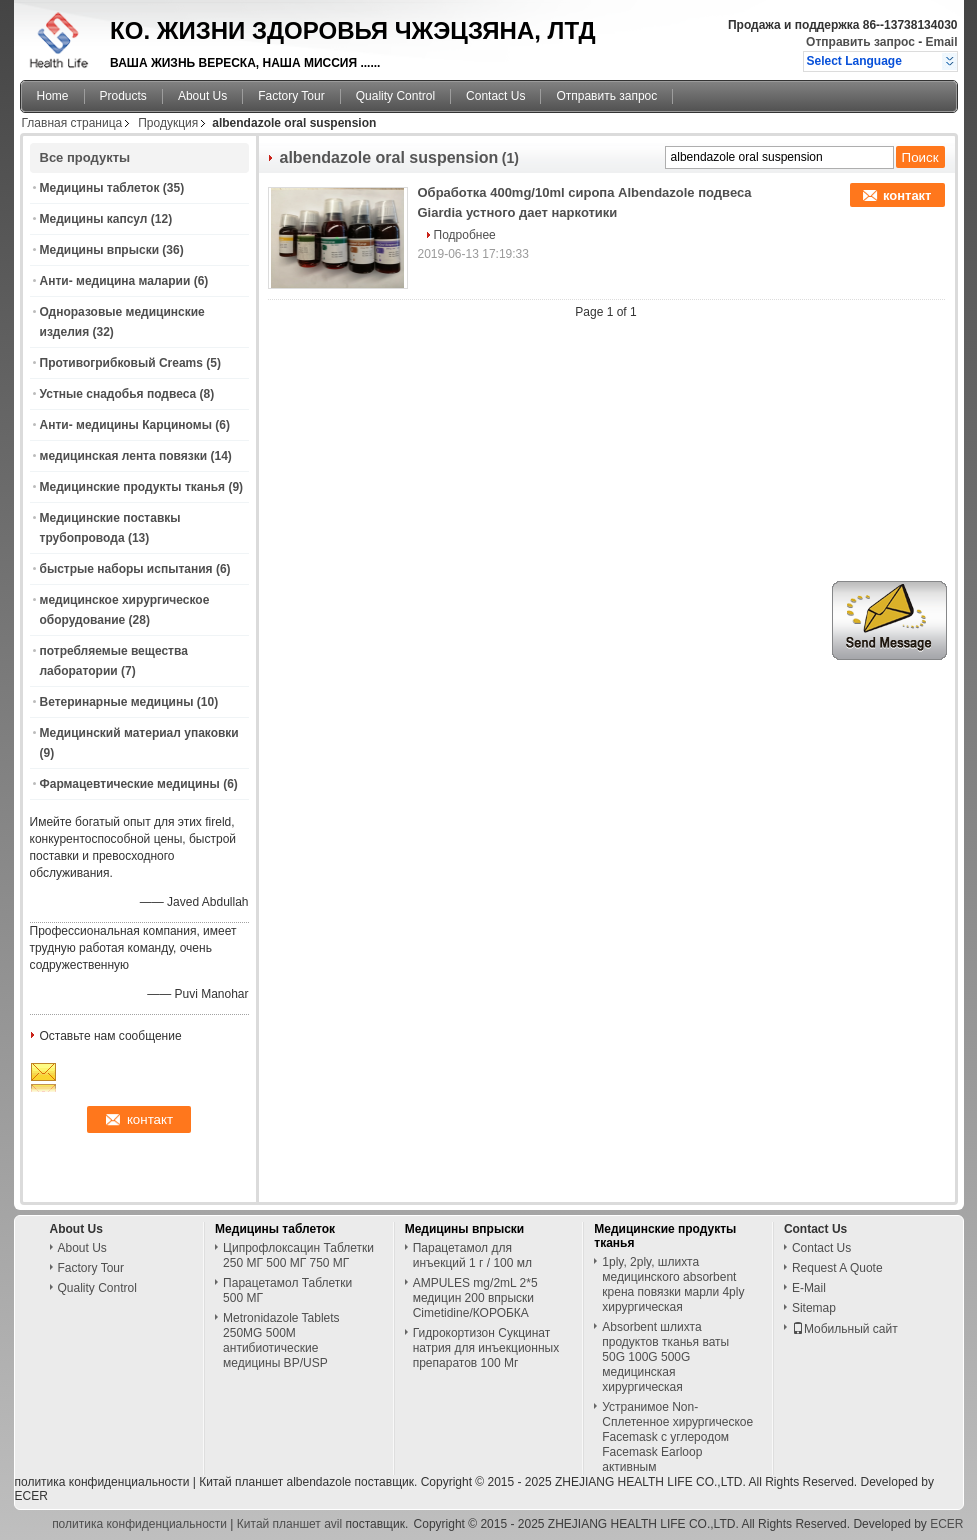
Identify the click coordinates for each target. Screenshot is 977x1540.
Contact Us (495, 96)
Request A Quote (837, 1268)
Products (123, 96)
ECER (31, 1496)
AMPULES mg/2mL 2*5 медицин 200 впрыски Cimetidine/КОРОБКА (475, 1298)
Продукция (168, 123)
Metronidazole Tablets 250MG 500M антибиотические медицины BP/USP (281, 1340)
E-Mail (809, 1288)
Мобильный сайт (845, 1329)
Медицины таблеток (100, 188)
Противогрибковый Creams (121, 363)
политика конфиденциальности (102, 1482)
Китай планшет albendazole (275, 1482)
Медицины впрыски (100, 250)
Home (53, 96)
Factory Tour (291, 96)
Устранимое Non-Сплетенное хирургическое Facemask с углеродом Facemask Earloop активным (677, 1437)
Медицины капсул (94, 219)
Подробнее (465, 235)
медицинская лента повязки (124, 456)
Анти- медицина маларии (115, 281)
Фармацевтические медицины (130, 784)
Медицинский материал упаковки (139, 733)
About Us (202, 96)
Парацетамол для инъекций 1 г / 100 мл (472, 1255)
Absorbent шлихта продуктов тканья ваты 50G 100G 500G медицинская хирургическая (665, 1357)
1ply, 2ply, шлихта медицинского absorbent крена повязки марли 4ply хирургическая (673, 1284)
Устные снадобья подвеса (118, 394)
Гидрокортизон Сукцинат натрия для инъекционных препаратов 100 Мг (486, 1348)
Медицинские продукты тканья (133, 487)
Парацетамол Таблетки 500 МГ (287, 1290)
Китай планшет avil (289, 1524)
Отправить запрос (862, 42)
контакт (907, 195)
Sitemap (814, 1308)
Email (941, 42)
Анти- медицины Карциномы (126, 425)
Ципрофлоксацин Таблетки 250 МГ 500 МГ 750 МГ (298, 1255)
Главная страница (72, 123)
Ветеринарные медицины (117, 702)
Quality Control (395, 96)
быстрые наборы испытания (126, 569)
